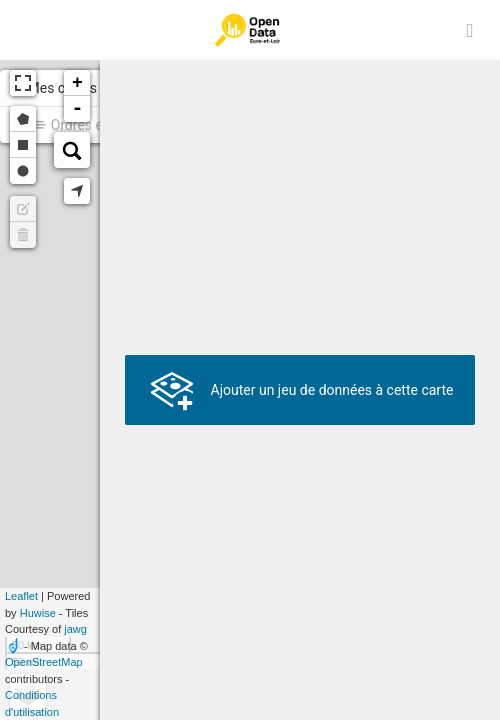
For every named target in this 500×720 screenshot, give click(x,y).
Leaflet (21, 596)
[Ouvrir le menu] (470, 30)
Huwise (38, 613)
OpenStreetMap (44, 662)
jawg (75, 629)
